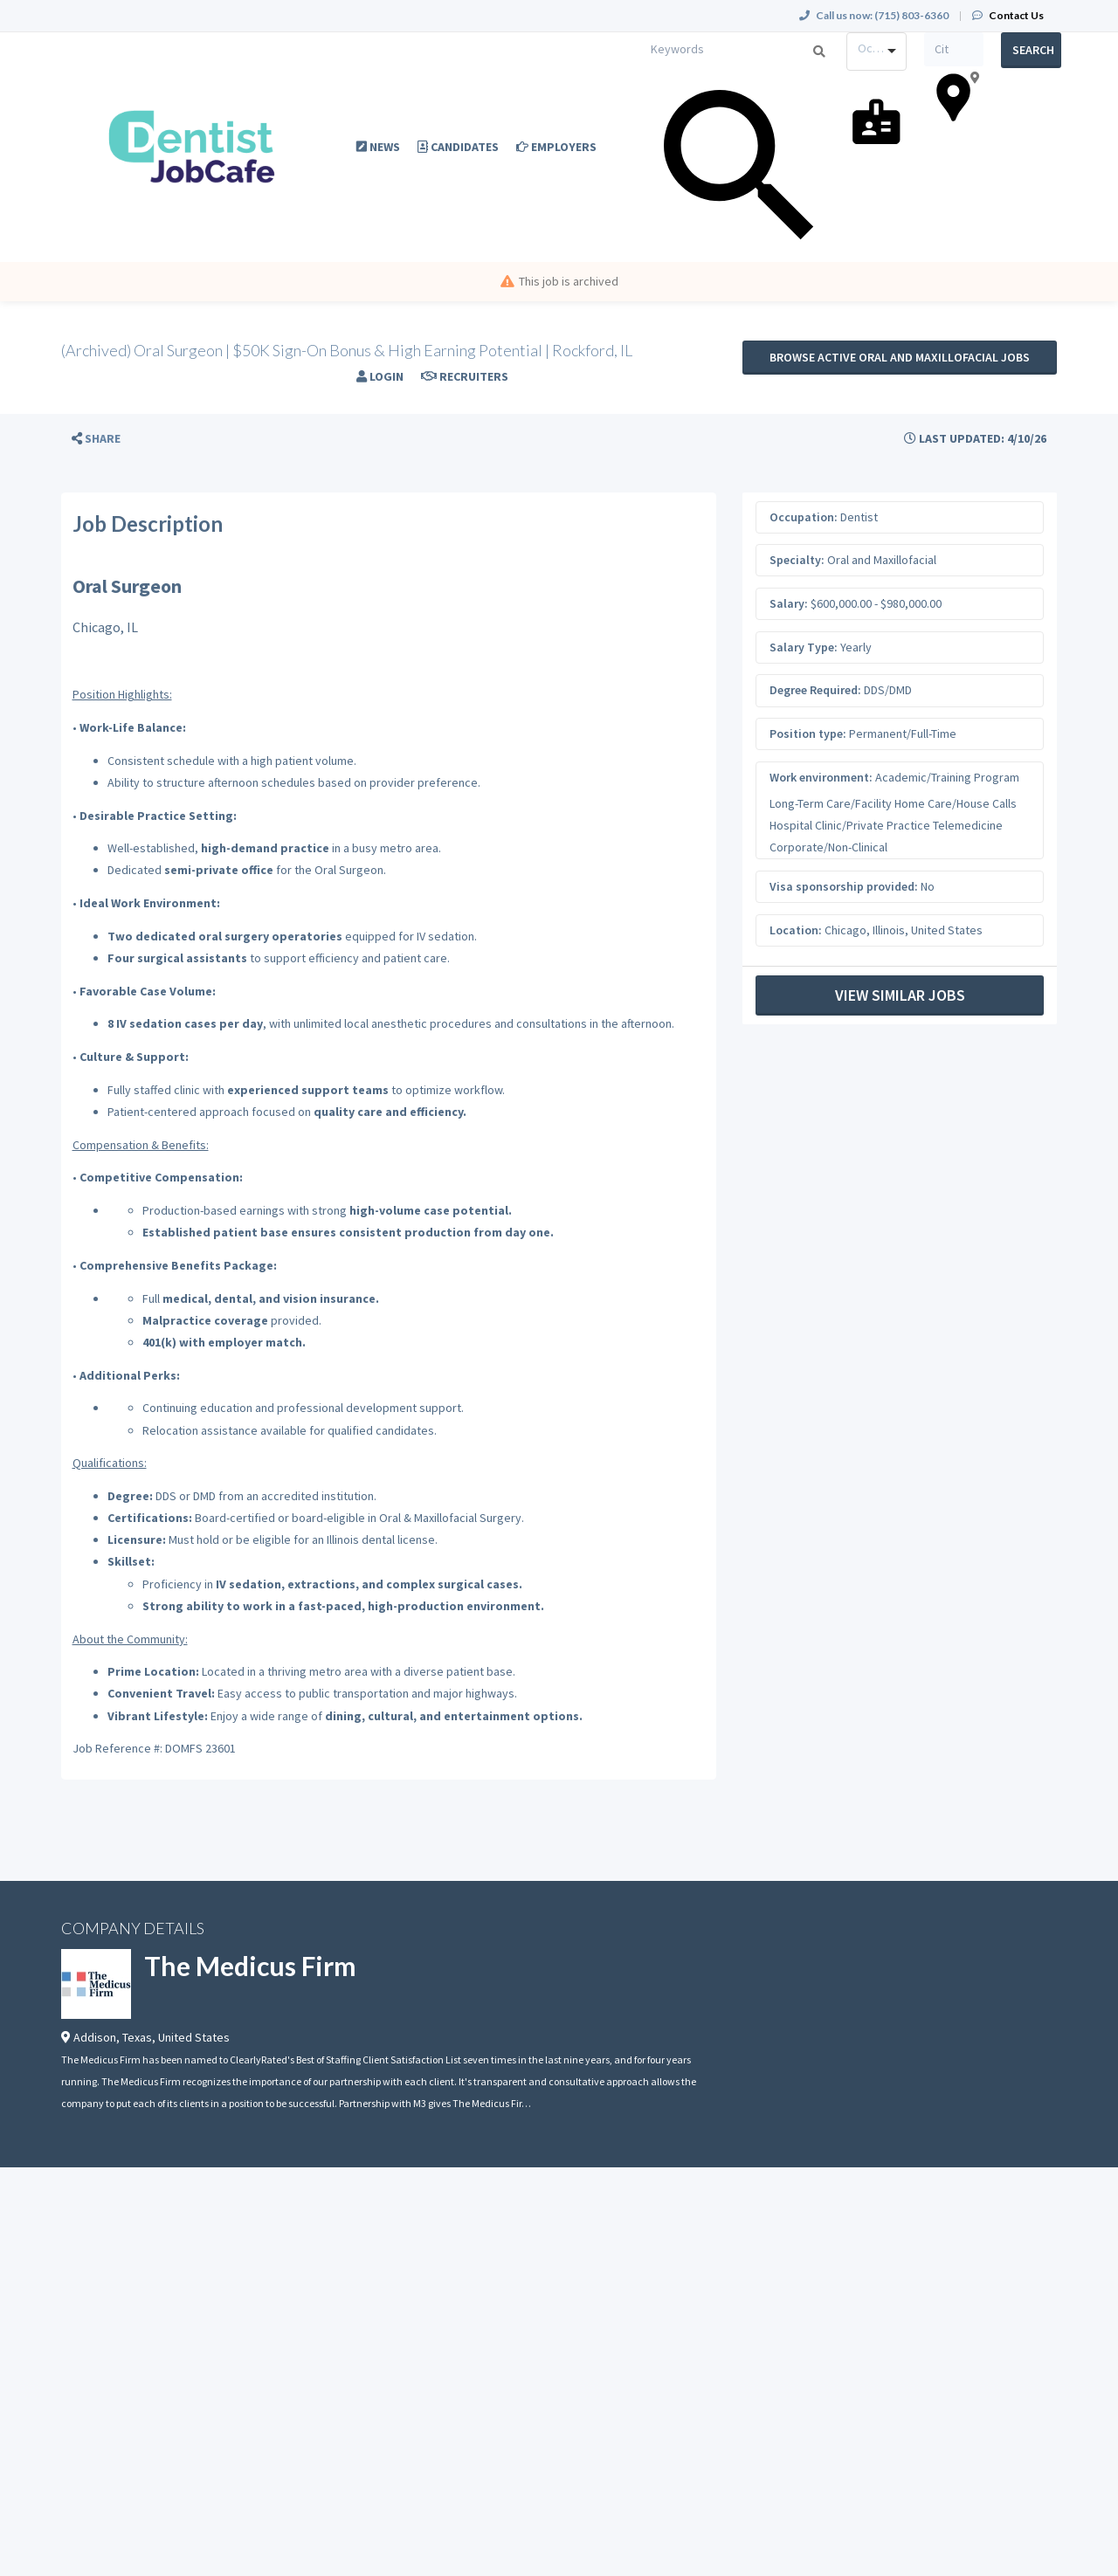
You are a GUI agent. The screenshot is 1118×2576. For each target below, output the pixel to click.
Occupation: (803, 517)
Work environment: (821, 777)
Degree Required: (815, 690)
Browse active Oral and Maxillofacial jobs (899, 357)
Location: (795, 930)
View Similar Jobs (900, 995)
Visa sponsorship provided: (843, 886)
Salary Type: (803, 647)
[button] (96, 439)
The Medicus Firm (250, 1965)
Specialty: (797, 560)
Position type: (807, 733)
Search (1033, 50)
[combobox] (876, 51)
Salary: (788, 603)
